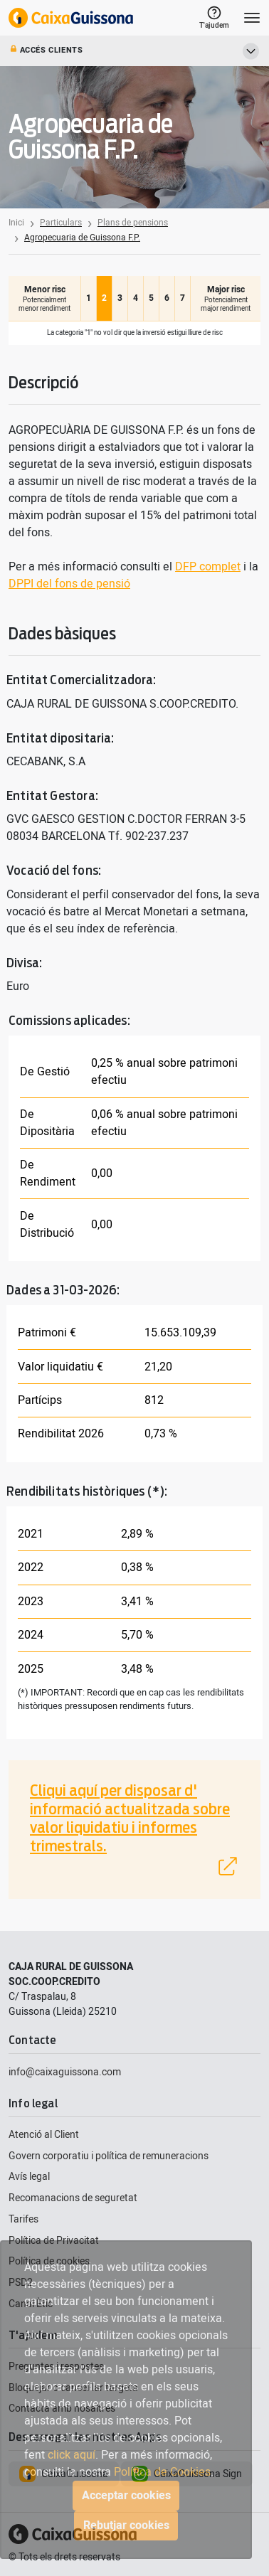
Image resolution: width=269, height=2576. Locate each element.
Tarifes (23, 2219)
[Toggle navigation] (252, 18)
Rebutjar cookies (126, 2525)
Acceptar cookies (126, 2495)
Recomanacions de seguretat (73, 2198)
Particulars (61, 222)
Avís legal (29, 2176)
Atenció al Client (44, 2134)
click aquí (71, 2455)
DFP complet (208, 566)
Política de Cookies (162, 2472)
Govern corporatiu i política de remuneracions (109, 2156)
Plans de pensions (132, 222)
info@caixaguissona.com (65, 2072)
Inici (16, 222)
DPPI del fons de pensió (69, 583)
